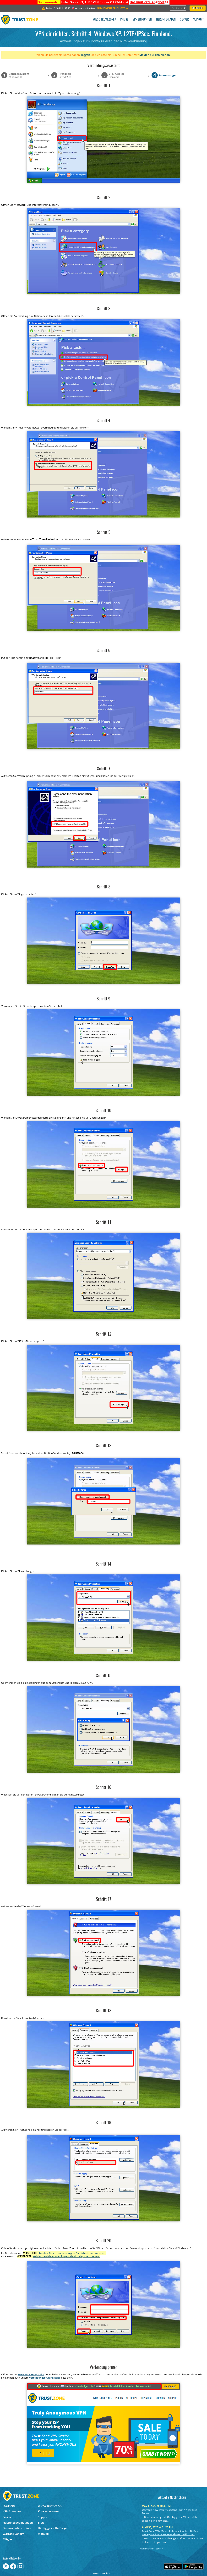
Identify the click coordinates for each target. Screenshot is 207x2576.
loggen (85, 55)
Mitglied (8, 2539)
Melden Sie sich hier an (154, 55)
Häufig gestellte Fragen (53, 2528)
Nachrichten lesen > (151, 2548)
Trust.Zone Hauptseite (31, 2374)
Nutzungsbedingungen (18, 2522)
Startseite (9, 2506)
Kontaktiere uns (48, 2511)
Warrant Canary (13, 2534)
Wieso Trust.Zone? (104, 19)
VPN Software (12, 2511)
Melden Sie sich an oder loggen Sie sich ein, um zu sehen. (72, 2253)
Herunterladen (166, 19)
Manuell (43, 2534)
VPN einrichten (142, 19)
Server (184, 19)
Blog (41, 2522)
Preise (124, 19)
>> (149, 2)
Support (198, 19)
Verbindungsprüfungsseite (44, 2377)
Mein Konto (197, 8)
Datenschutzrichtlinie (17, 2528)
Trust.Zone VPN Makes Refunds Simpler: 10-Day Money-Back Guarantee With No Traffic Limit (170, 2532)
